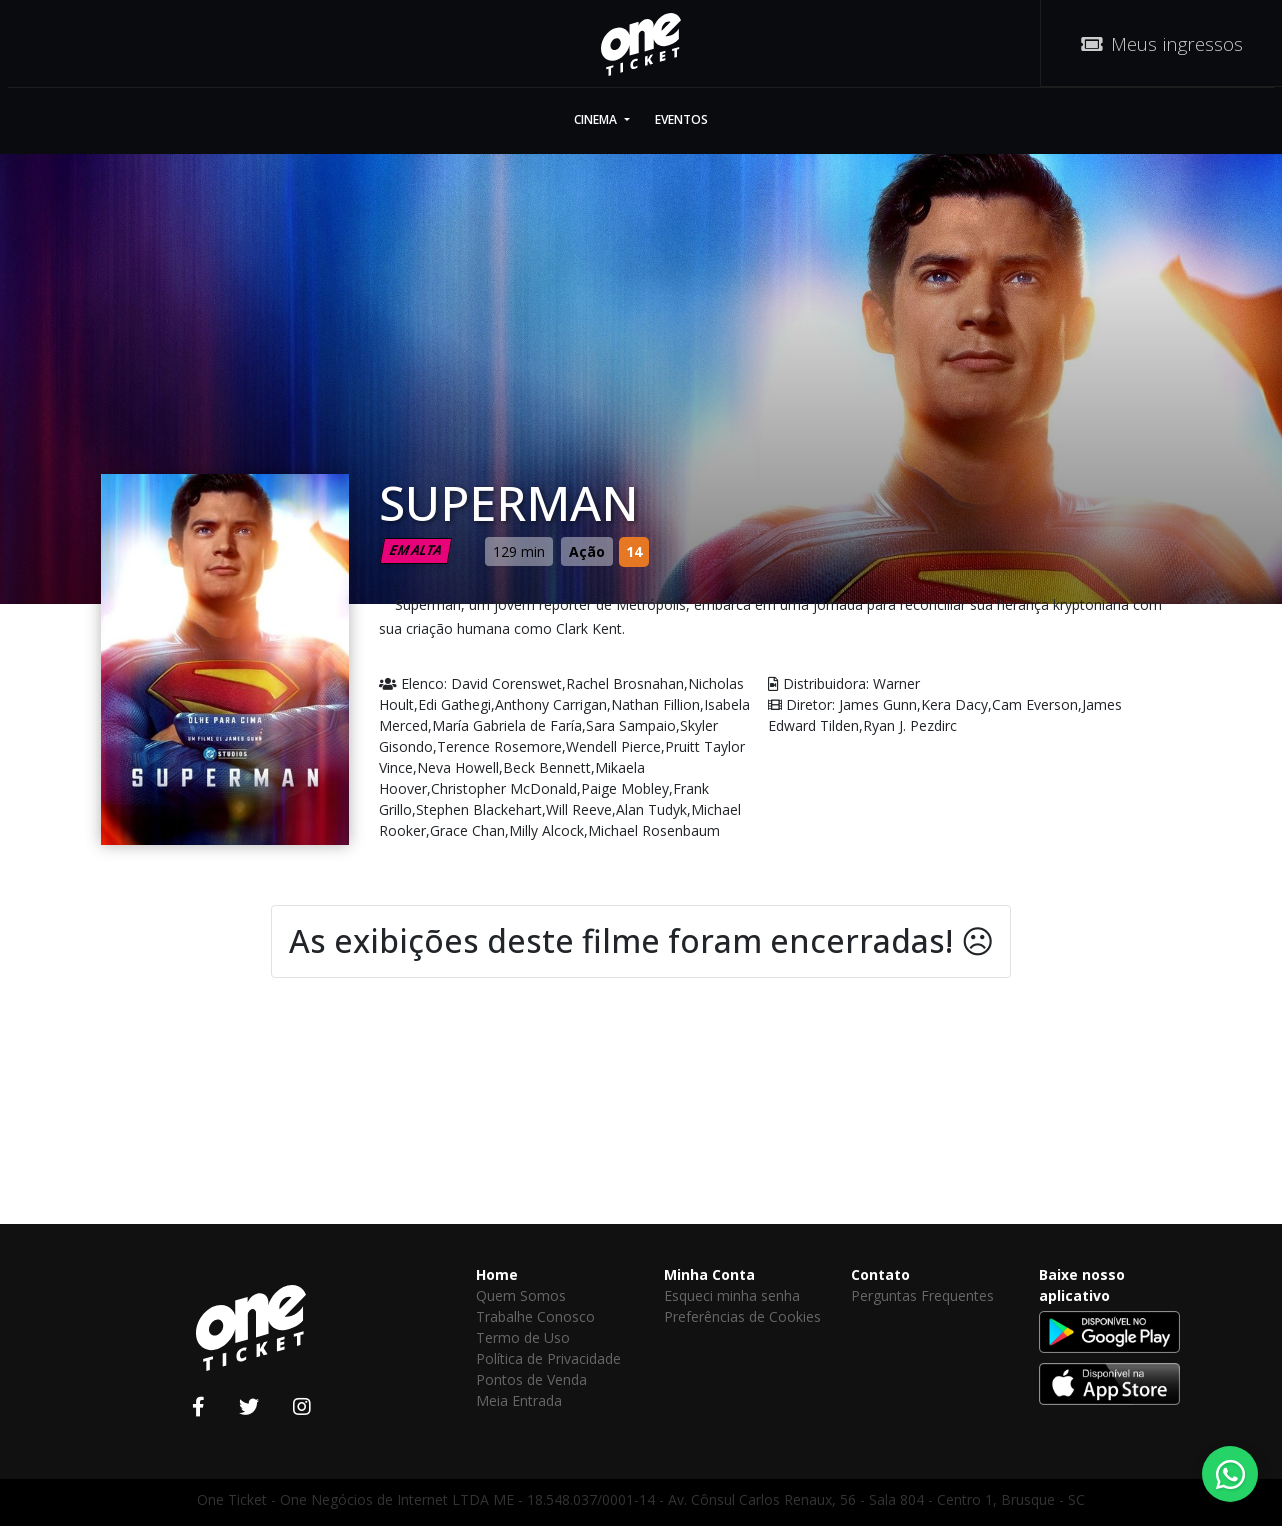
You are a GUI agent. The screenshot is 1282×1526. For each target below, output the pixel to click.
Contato (880, 1274)
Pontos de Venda (531, 1379)
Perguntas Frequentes (922, 1295)
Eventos (681, 119)
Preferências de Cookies (742, 1316)
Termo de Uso (523, 1337)
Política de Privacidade (548, 1358)
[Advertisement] (641, 1133)
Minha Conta (709, 1274)
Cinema (597, 119)
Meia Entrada (519, 1400)
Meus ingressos (1162, 43)
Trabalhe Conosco (535, 1316)
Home (497, 1274)
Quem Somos (521, 1295)
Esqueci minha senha (732, 1295)
